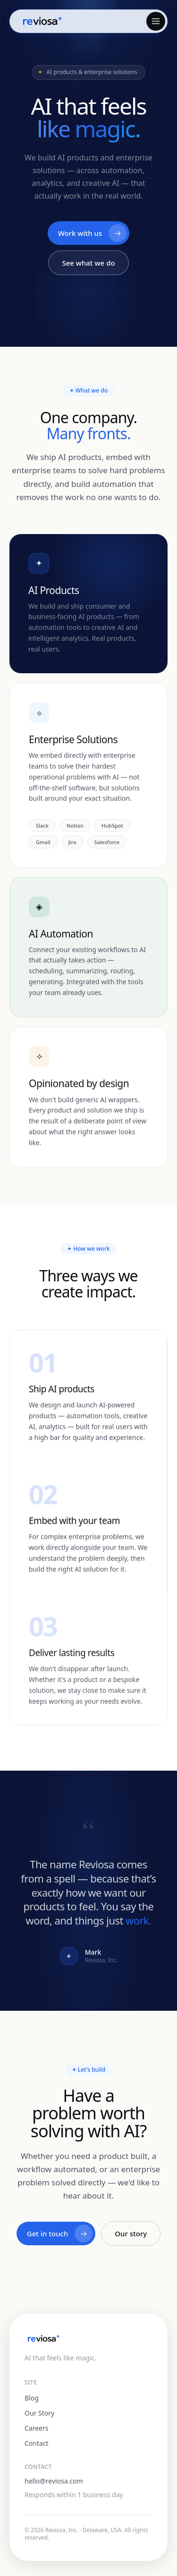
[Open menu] (155, 21)
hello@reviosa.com (54, 2480)
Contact (37, 2443)
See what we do (88, 263)
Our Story (39, 2413)
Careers (36, 2428)
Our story (131, 2234)
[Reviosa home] (41, 21)
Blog (32, 2397)
